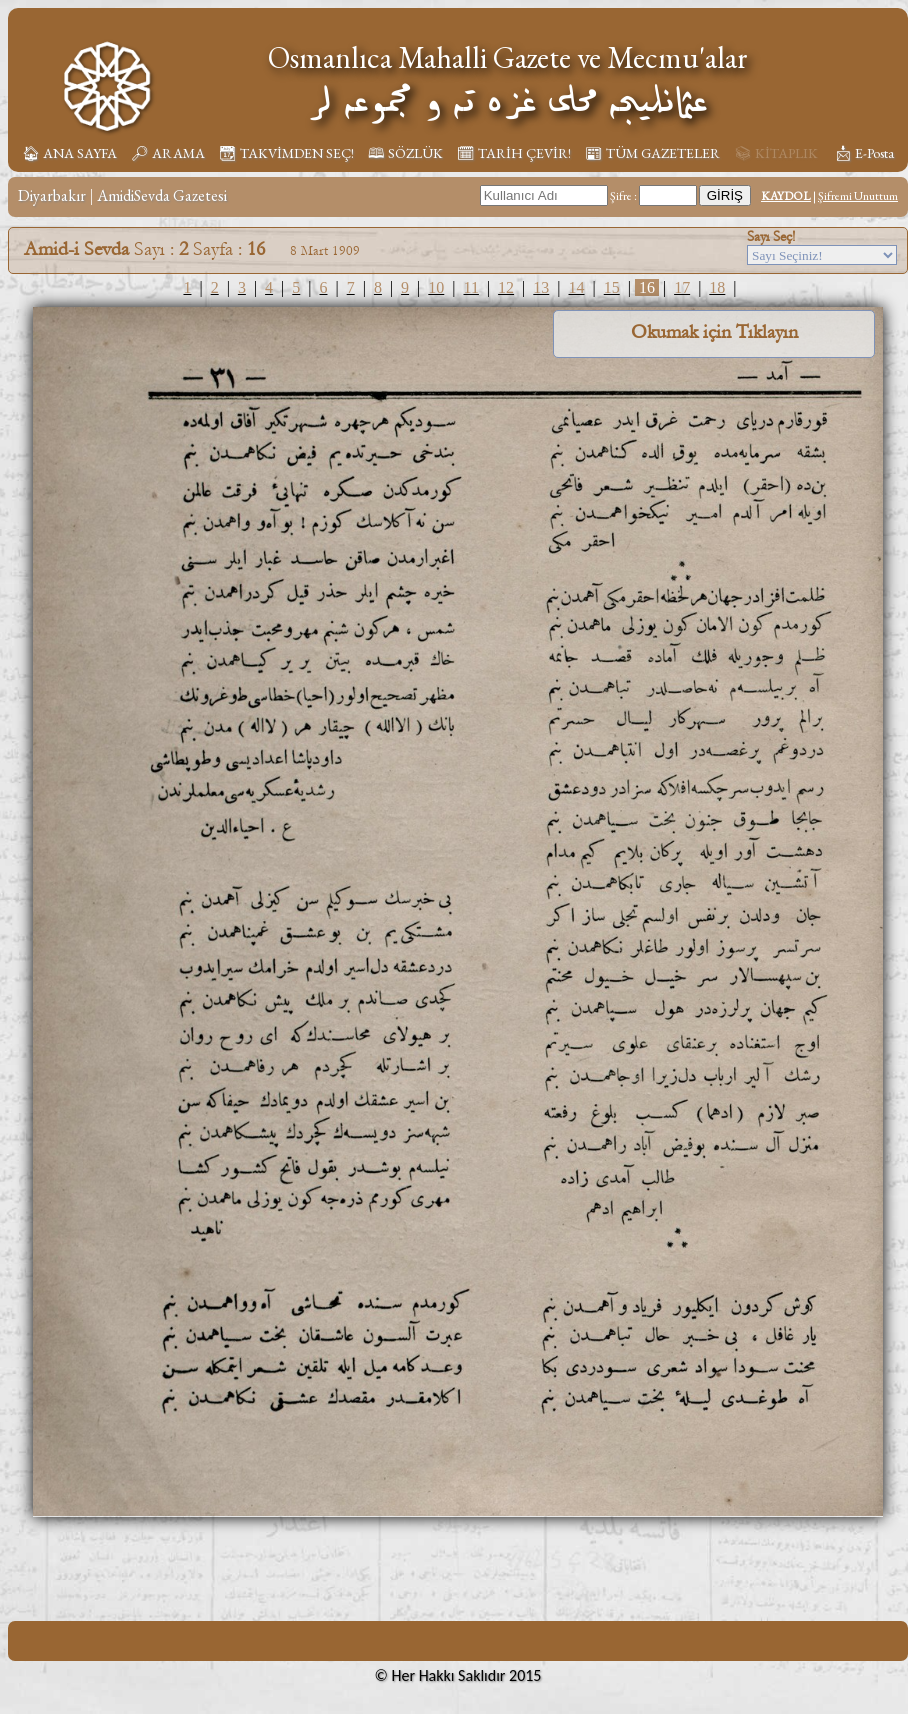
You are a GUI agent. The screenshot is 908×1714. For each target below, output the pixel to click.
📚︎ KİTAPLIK (776, 153)
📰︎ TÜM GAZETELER (652, 153)
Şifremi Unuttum (858, 196)
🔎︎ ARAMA (168, 153)
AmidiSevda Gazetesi (162, 195)
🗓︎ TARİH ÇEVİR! (514, 153)
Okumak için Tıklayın (714, 332)
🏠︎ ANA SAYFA (69, 153)
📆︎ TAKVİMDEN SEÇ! (286, 153)
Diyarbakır (52, 195)
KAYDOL (786, 196)
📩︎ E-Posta (864, 153)
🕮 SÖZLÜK (405, 153)
